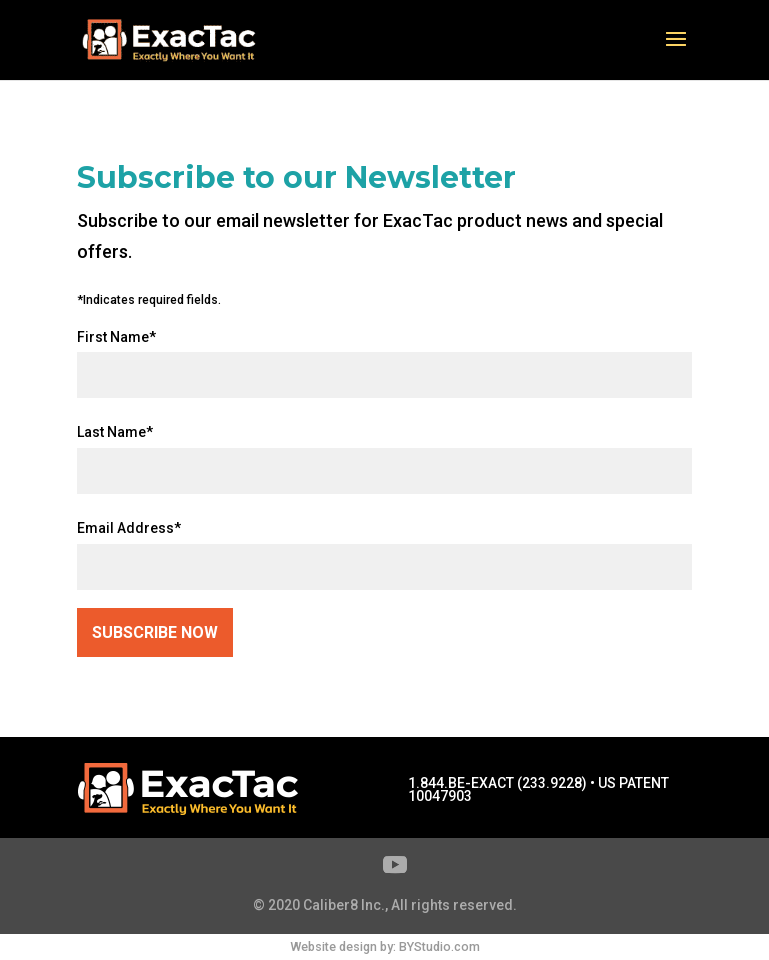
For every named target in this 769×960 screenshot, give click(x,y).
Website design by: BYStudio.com (385, 946)
